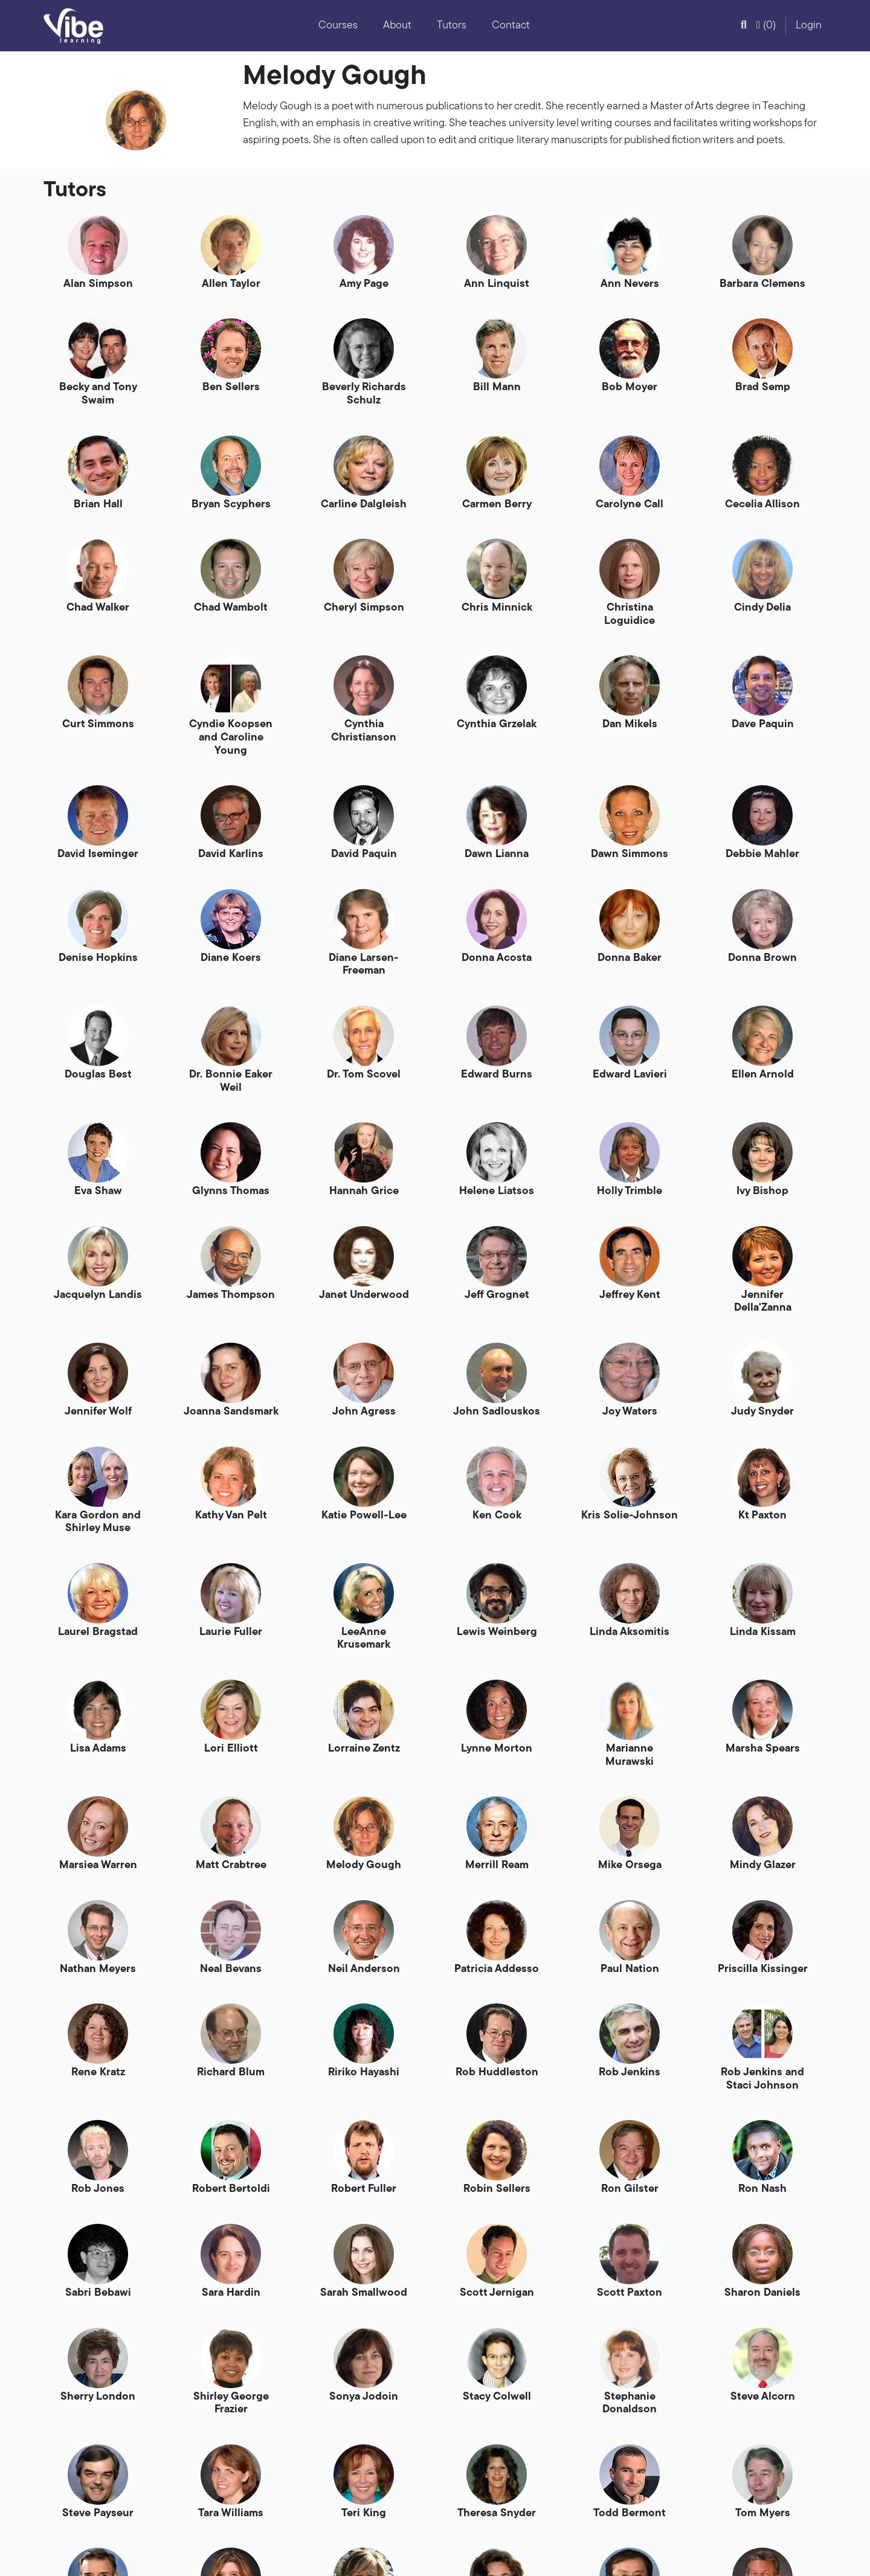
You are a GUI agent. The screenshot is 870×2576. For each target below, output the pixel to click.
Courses (338, 25)
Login (809, 25)
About (397, 25)
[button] (744, 26)
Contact (511, 25)
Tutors (451, 25)
